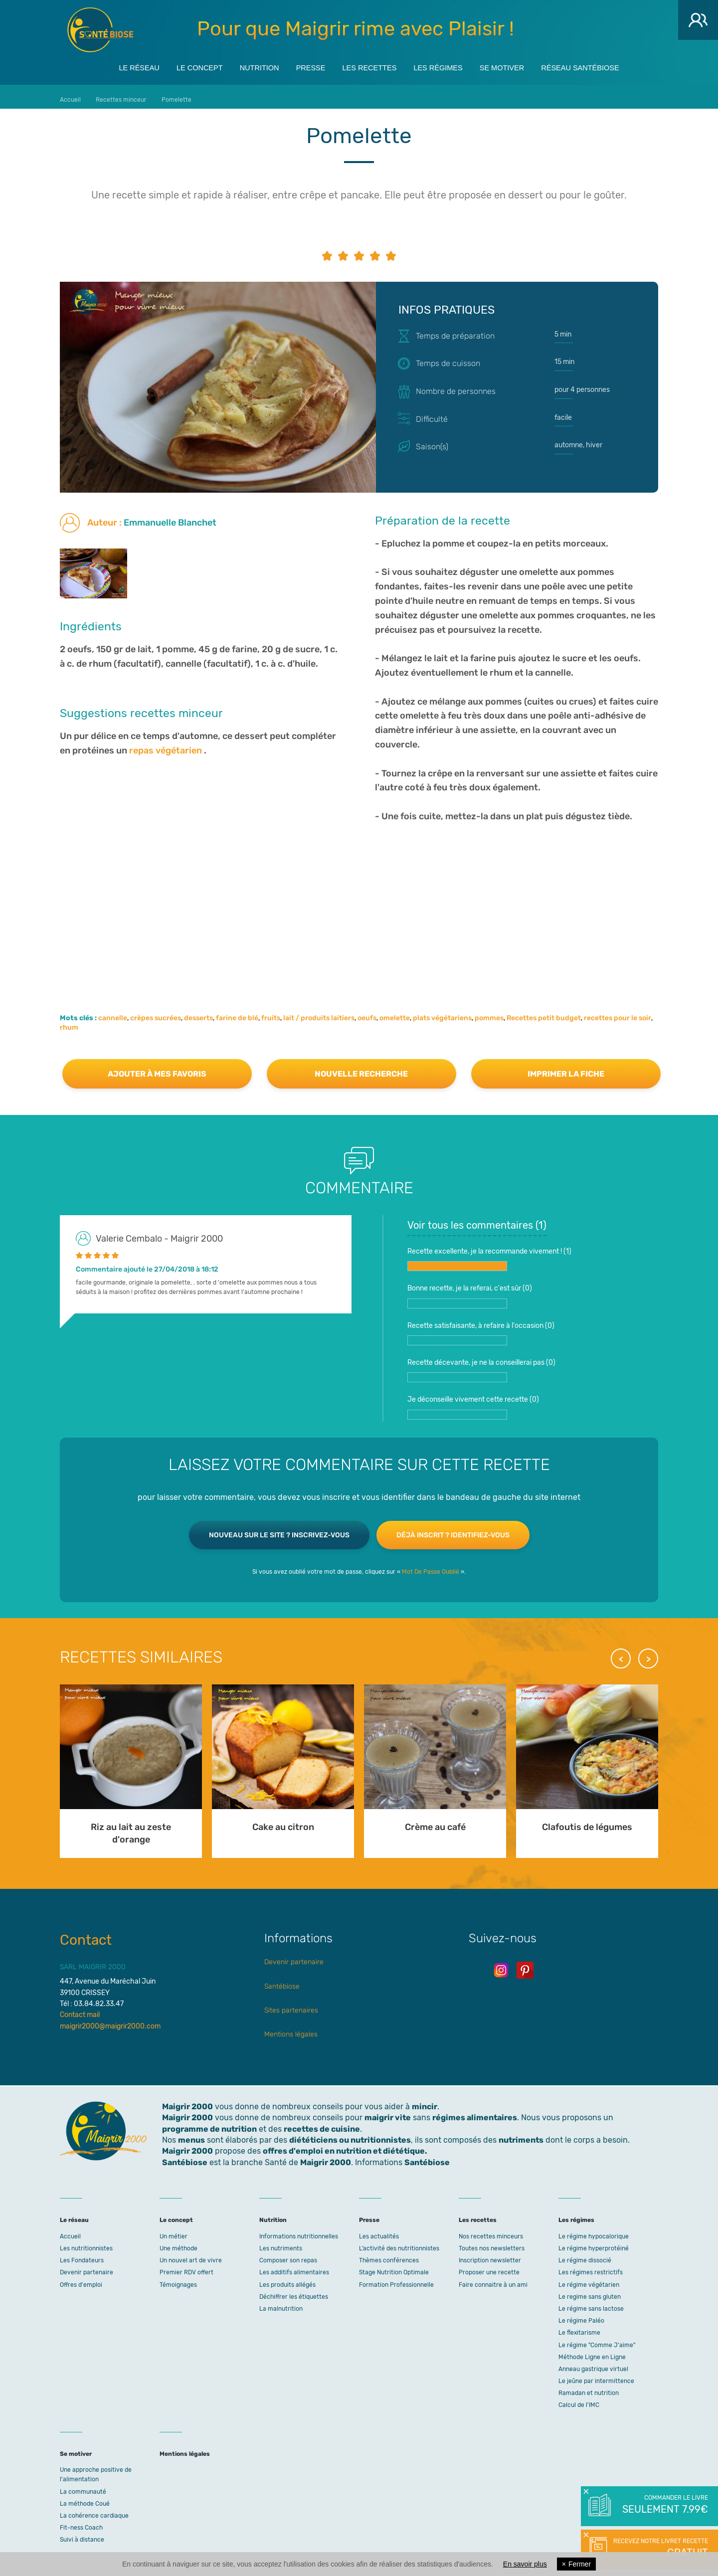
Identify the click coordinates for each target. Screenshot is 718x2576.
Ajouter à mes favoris (157, 1069)
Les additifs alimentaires (294, 2267)
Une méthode (178, 2243)
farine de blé (237, 1013)
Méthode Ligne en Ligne (592, 2352)
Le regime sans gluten (589, 2291)
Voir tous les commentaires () (476, 1220)
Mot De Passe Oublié (430, 1566)
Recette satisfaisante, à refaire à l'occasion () (480, 1328)
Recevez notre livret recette (659, 2549)
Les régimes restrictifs (590, 2267)
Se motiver (518, 65)
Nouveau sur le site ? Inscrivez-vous (279, 1530)
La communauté (83, 2486)
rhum (69, 1022)
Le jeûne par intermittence (596, 2376)
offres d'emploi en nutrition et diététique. (345, 2146)
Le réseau (111, 65)
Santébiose (282, 1981)
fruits (270, 1013)
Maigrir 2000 (100, 29)
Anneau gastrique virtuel (593, 2364)
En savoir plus (525, 2564)
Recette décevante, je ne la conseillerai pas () (481, 1365)
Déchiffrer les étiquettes (293, 2291)
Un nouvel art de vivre (191, 2255)
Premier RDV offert (186, 2267)
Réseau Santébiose (606, 65)
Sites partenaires (291, 2005)
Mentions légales (291, 2029)
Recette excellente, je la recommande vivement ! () (489, 1254)
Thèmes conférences (389, 2255)
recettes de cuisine (322, 2124)
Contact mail (80, 2010)
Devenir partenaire (294, 1957)
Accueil (70, 2231)
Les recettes (370, 65)
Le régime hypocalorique (593, 2231)
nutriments (521, 2135)
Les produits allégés (287, 2279)
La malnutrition (281, 2303)
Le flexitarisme (579, 2327)
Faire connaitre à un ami (493, 2279)
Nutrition (246, 65)
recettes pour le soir (617, 1013)
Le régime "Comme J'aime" (596, 2339)
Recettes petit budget (544, 1013)
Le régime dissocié (584, 2255)
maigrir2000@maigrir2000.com (110, 2021)
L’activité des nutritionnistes (399, 2243)
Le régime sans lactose (591, 2303)
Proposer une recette (489, 2267)
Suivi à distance (82, 2534)
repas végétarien (165, 745)
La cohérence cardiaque (94, 2510)
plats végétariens (442, 1013)
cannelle (112, 1013)
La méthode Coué (85, 2498)
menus (191, 2135)
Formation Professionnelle (396, 2279)
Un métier (173, 2231)
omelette (394, 1013)
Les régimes (447, 65)
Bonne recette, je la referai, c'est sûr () (469, 1291)
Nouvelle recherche (361, 1069)
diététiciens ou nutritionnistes (350, 2135)
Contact (86, 1935)
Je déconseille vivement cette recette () (473, 1402)
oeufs (367, 1013)
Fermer (576, 2564)
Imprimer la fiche (566, 1069)
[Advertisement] (359, 898)
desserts (198, 1013)
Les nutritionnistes (86, 2243)
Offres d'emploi (81, 2279)
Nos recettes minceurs (491, 2231)
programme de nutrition (209, 2124)
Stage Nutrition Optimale (394, 2267)
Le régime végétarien (588, 2279)
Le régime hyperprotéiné (593, 2243)
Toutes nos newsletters (492, 2243)
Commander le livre (664, 2505)
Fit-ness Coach (81, 2522)
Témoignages (178, 2279)
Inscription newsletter (490, 2255)
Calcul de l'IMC (578, 2399)
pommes (489, 1013)
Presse (304, 65)
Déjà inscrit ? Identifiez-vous (453, 1530)
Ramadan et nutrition (588, 2388)
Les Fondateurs (82, 2255)
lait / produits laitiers (319, 1013)
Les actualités (379, 2231)
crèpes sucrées (155, 1013)
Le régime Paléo (581, 2315)
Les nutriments (280, 2243)
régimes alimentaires (474, 2112)
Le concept (179, 65)
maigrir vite (387, 2112)
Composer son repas (288, 2255)
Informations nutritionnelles (298, 2231)
